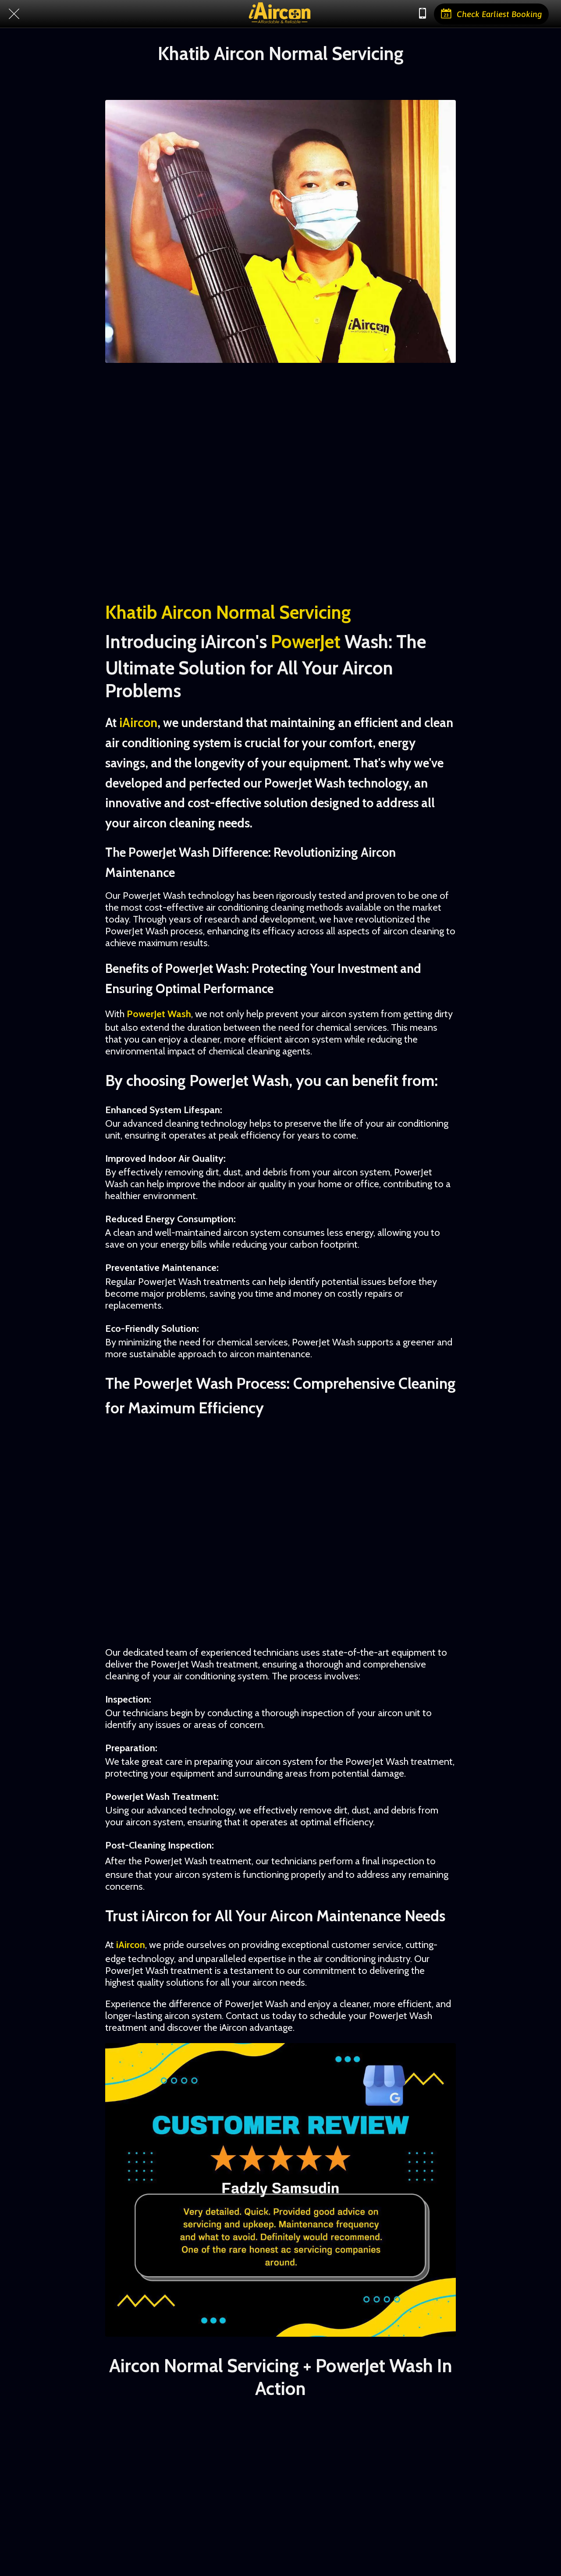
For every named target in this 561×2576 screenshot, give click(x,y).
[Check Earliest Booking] (491, 14)
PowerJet (306, 641)
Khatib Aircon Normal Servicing (228, 612)
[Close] (14, 14)
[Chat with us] (422, 14)
